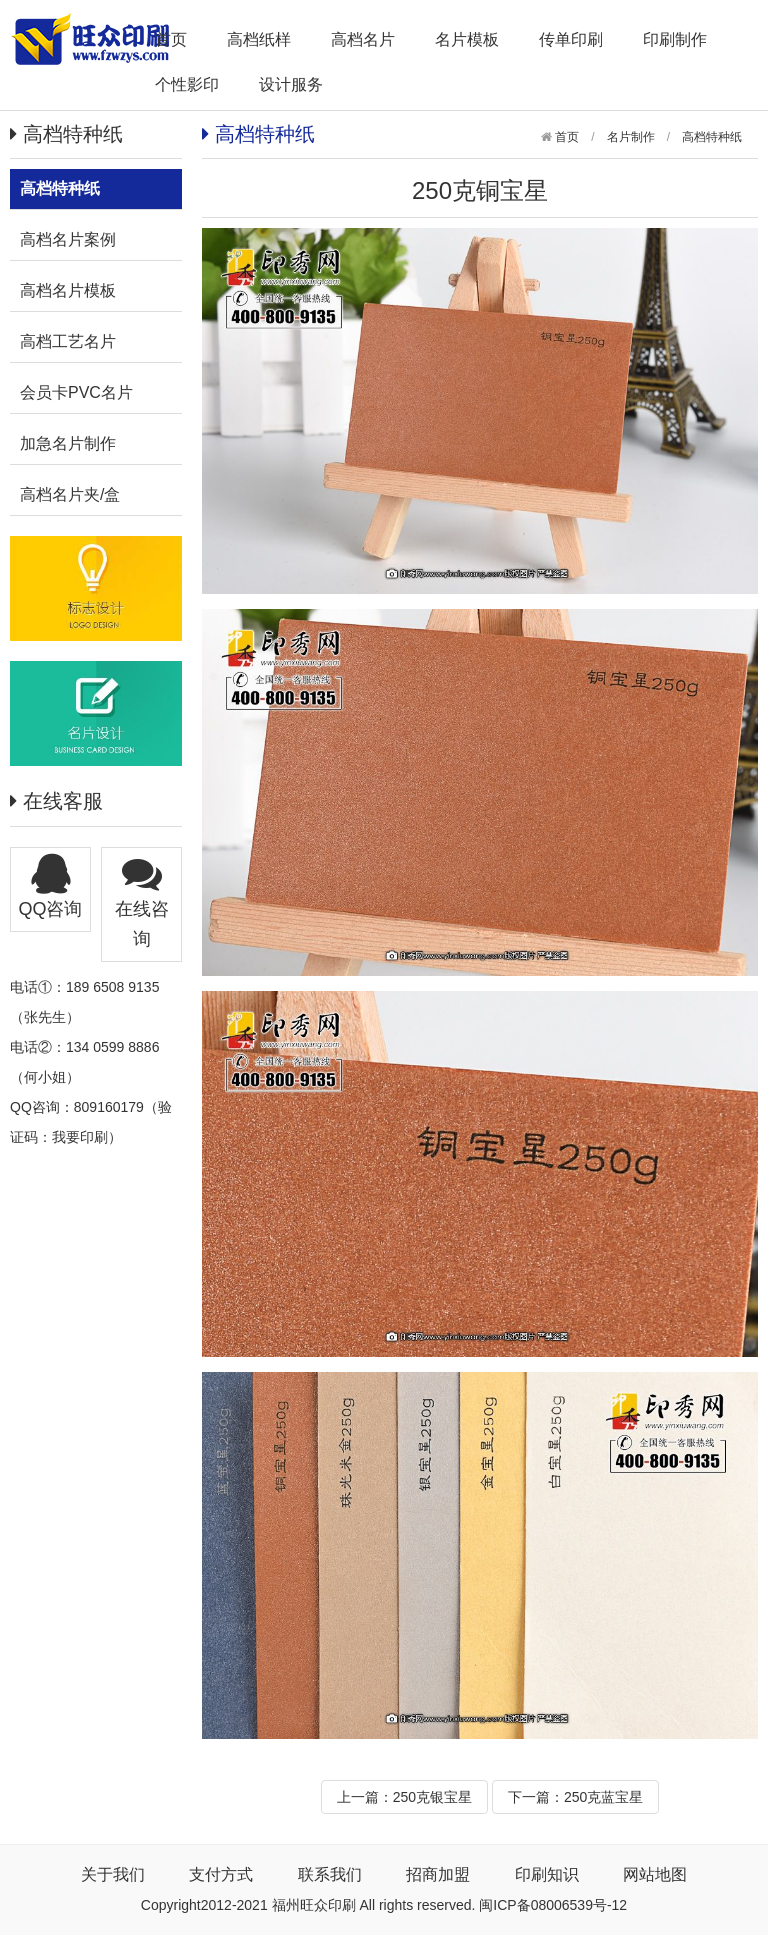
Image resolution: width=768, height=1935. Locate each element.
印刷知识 (547, 1874)
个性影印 (187, 84)
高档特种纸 (712, 137)
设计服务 (291, 84)
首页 (171, 39)
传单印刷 (571, 39)
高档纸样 (259, 39)
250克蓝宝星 (603, 1797)
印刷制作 (675, 39)
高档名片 (363, 39)
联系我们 (330, 1874)
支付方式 (221, 1874)
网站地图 (655, 1874)
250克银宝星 (432, 1797)
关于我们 (113, 1874)
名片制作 (631, 137)
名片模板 (467, 39)
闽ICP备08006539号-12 (553, 1905)
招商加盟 (438, 1874)
